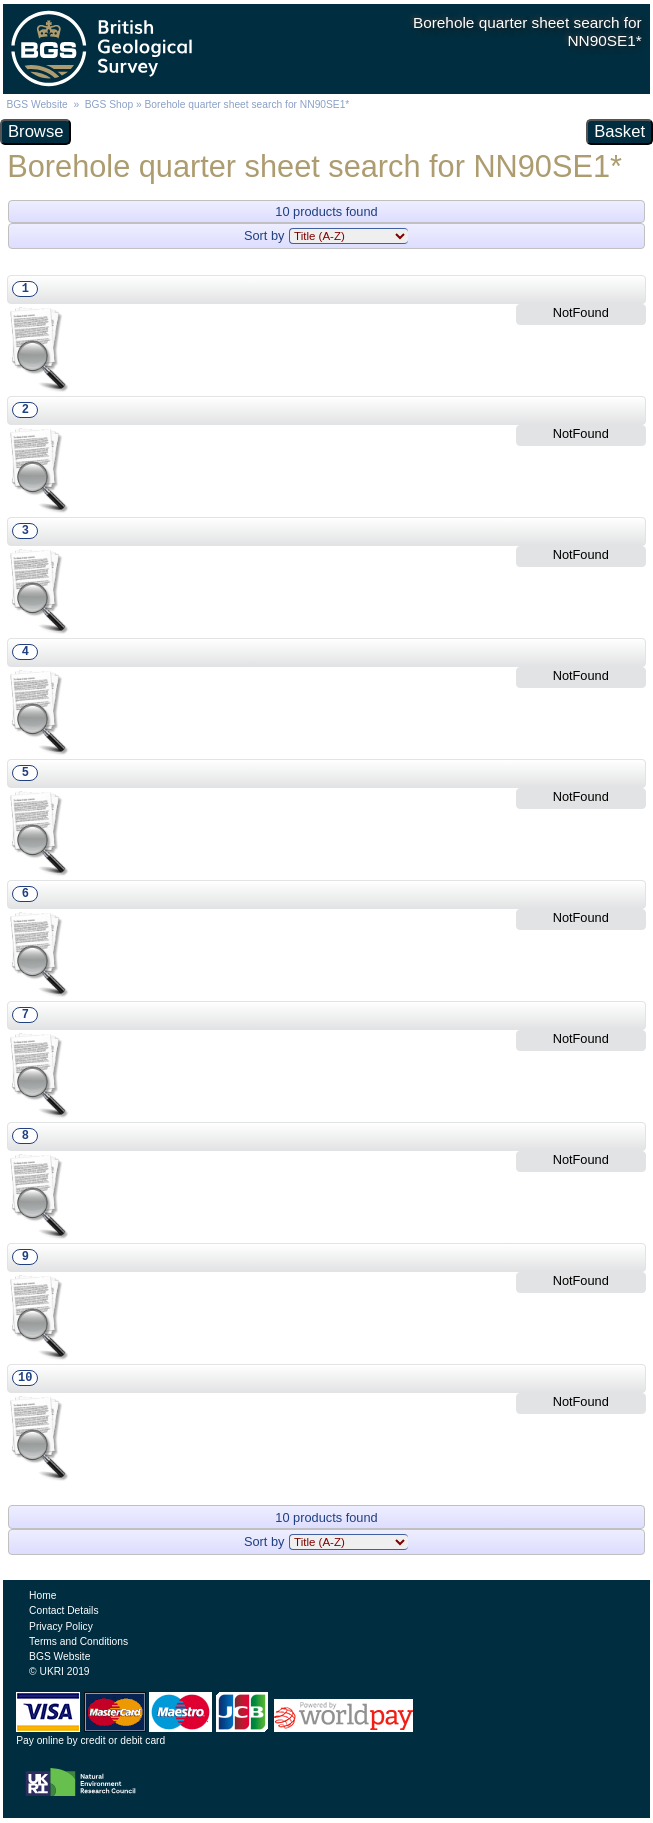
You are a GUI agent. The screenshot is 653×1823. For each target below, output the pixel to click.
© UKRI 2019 (59, 1671)
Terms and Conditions (78, 1641)
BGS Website (36, 104)
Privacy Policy (61, 1626)
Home (42, 1595)
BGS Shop (109, 104)
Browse (35, 131)
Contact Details (63, 1610)
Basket (619, 131)
